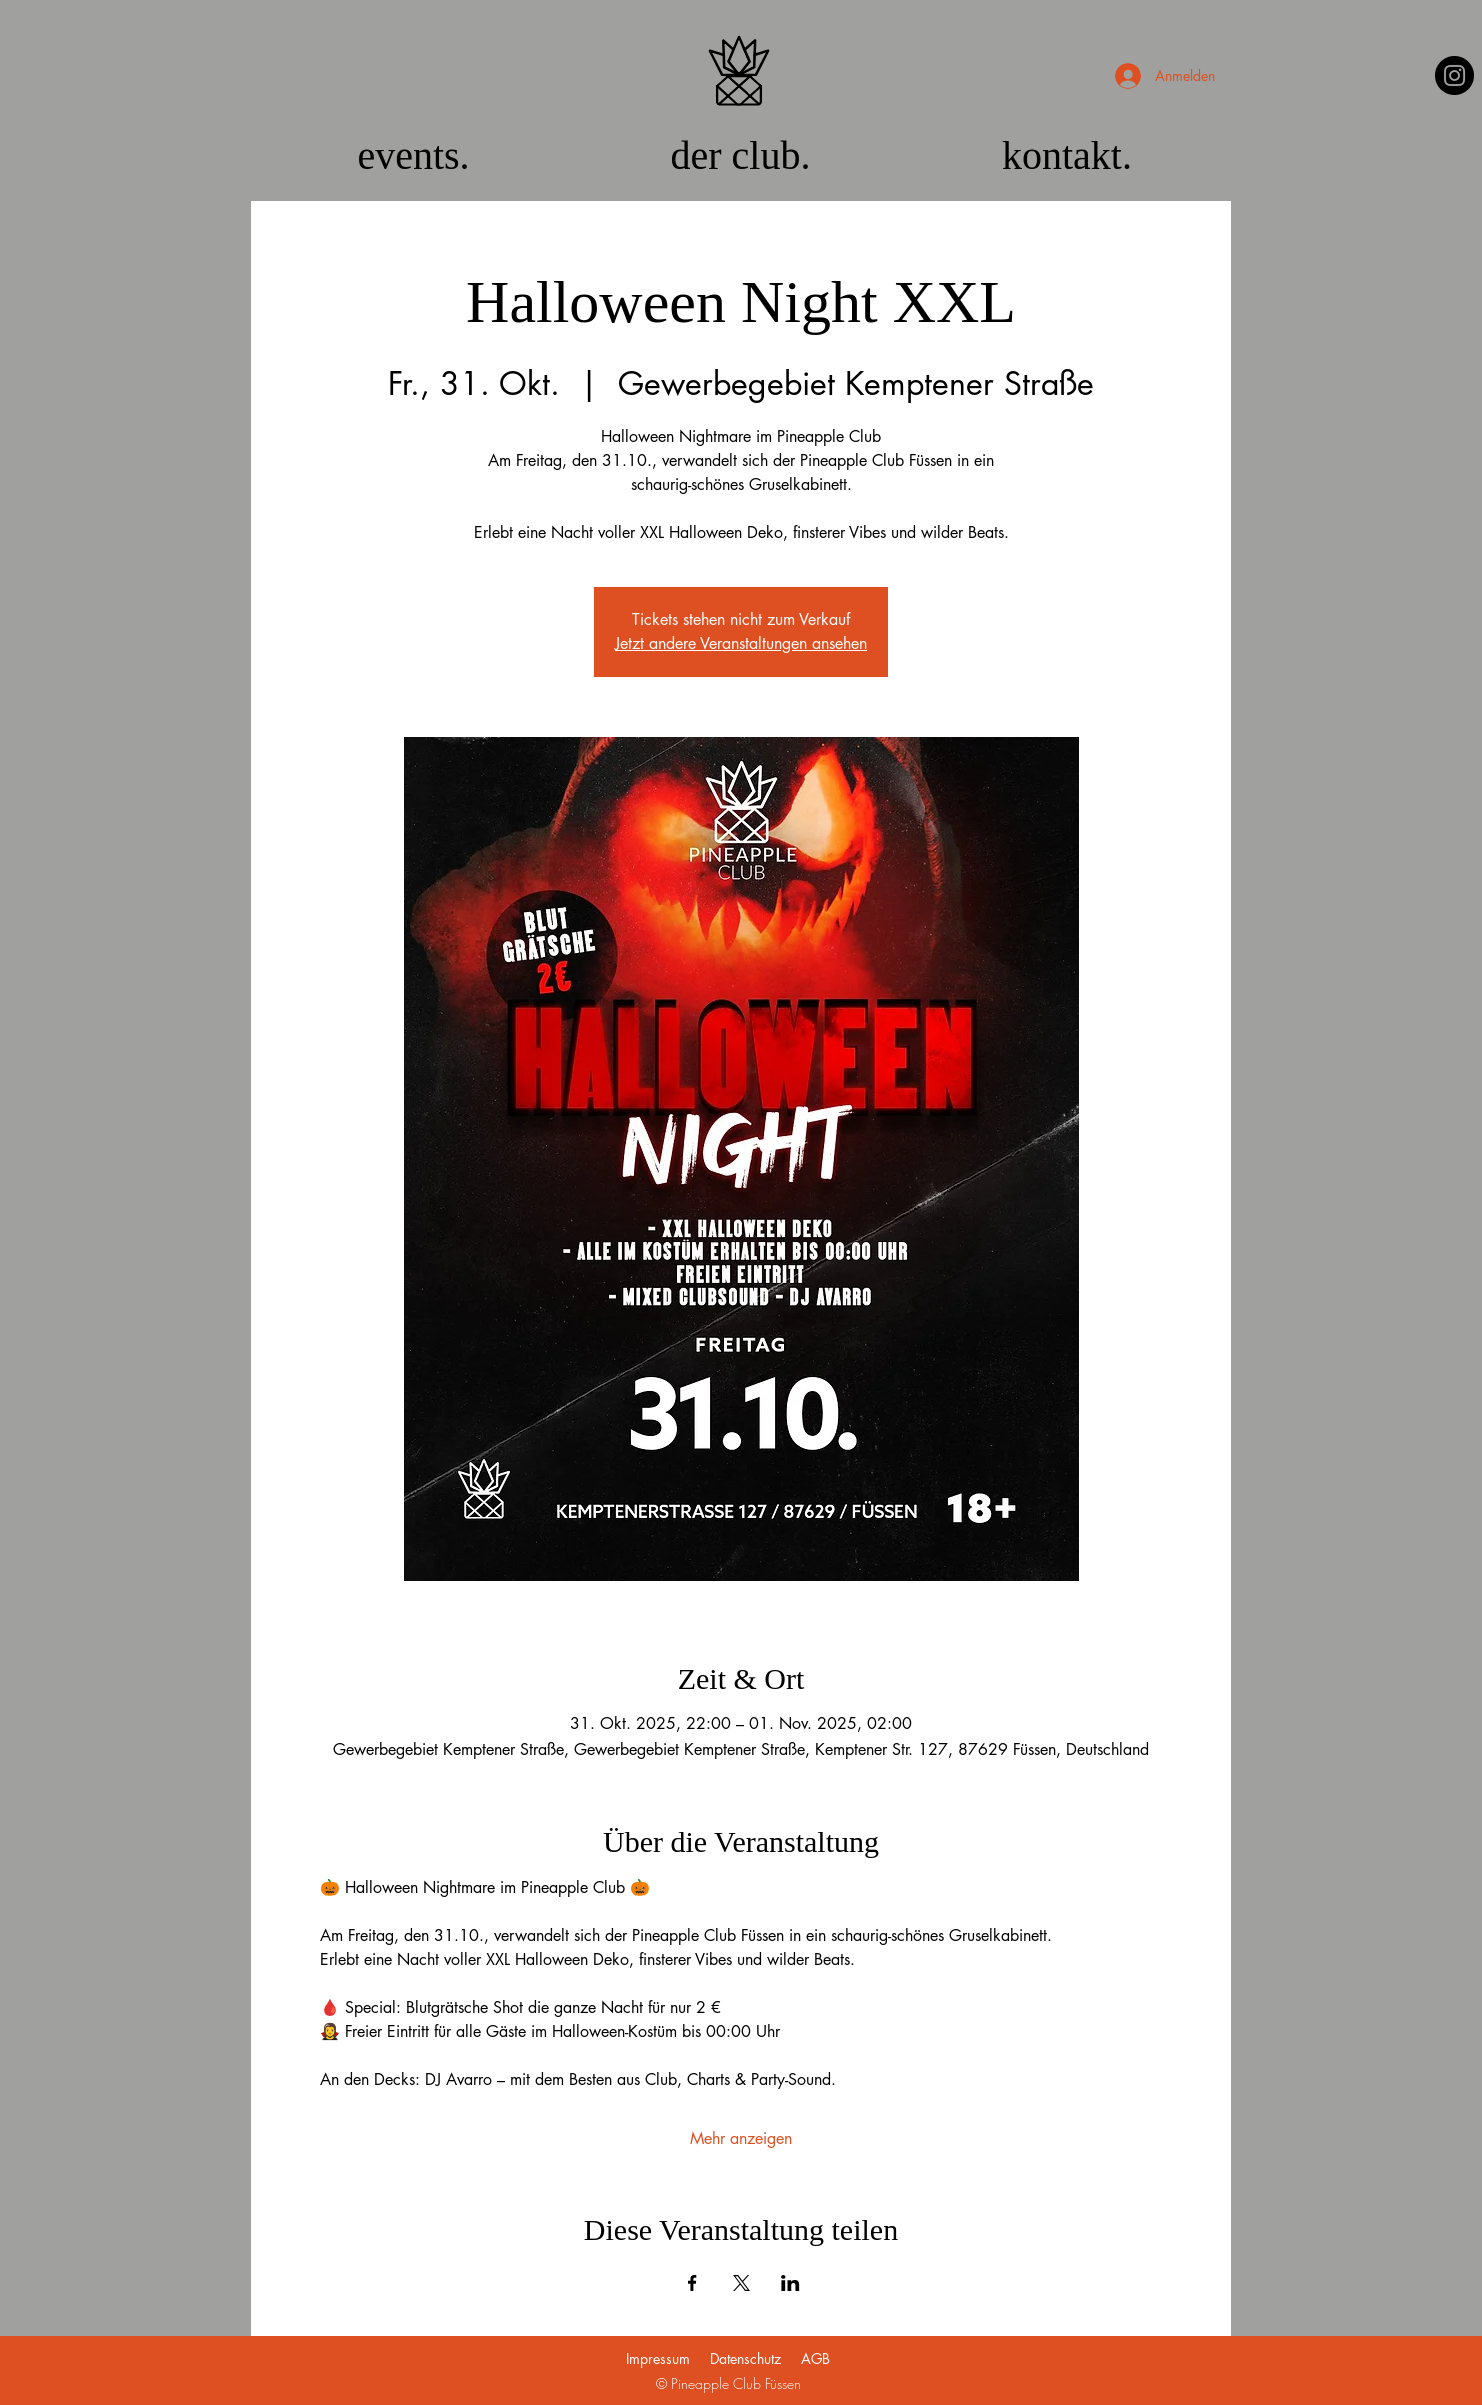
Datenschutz (745, 2358)
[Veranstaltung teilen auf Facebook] (692, 2283)
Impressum (658, 2358)
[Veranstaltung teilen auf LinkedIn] (790, 2283)
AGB (815, 2358)
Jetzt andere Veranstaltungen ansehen (741, 643)
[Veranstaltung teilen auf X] (741, 2283)
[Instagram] (1454, 75)
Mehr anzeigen (741, 2138)
